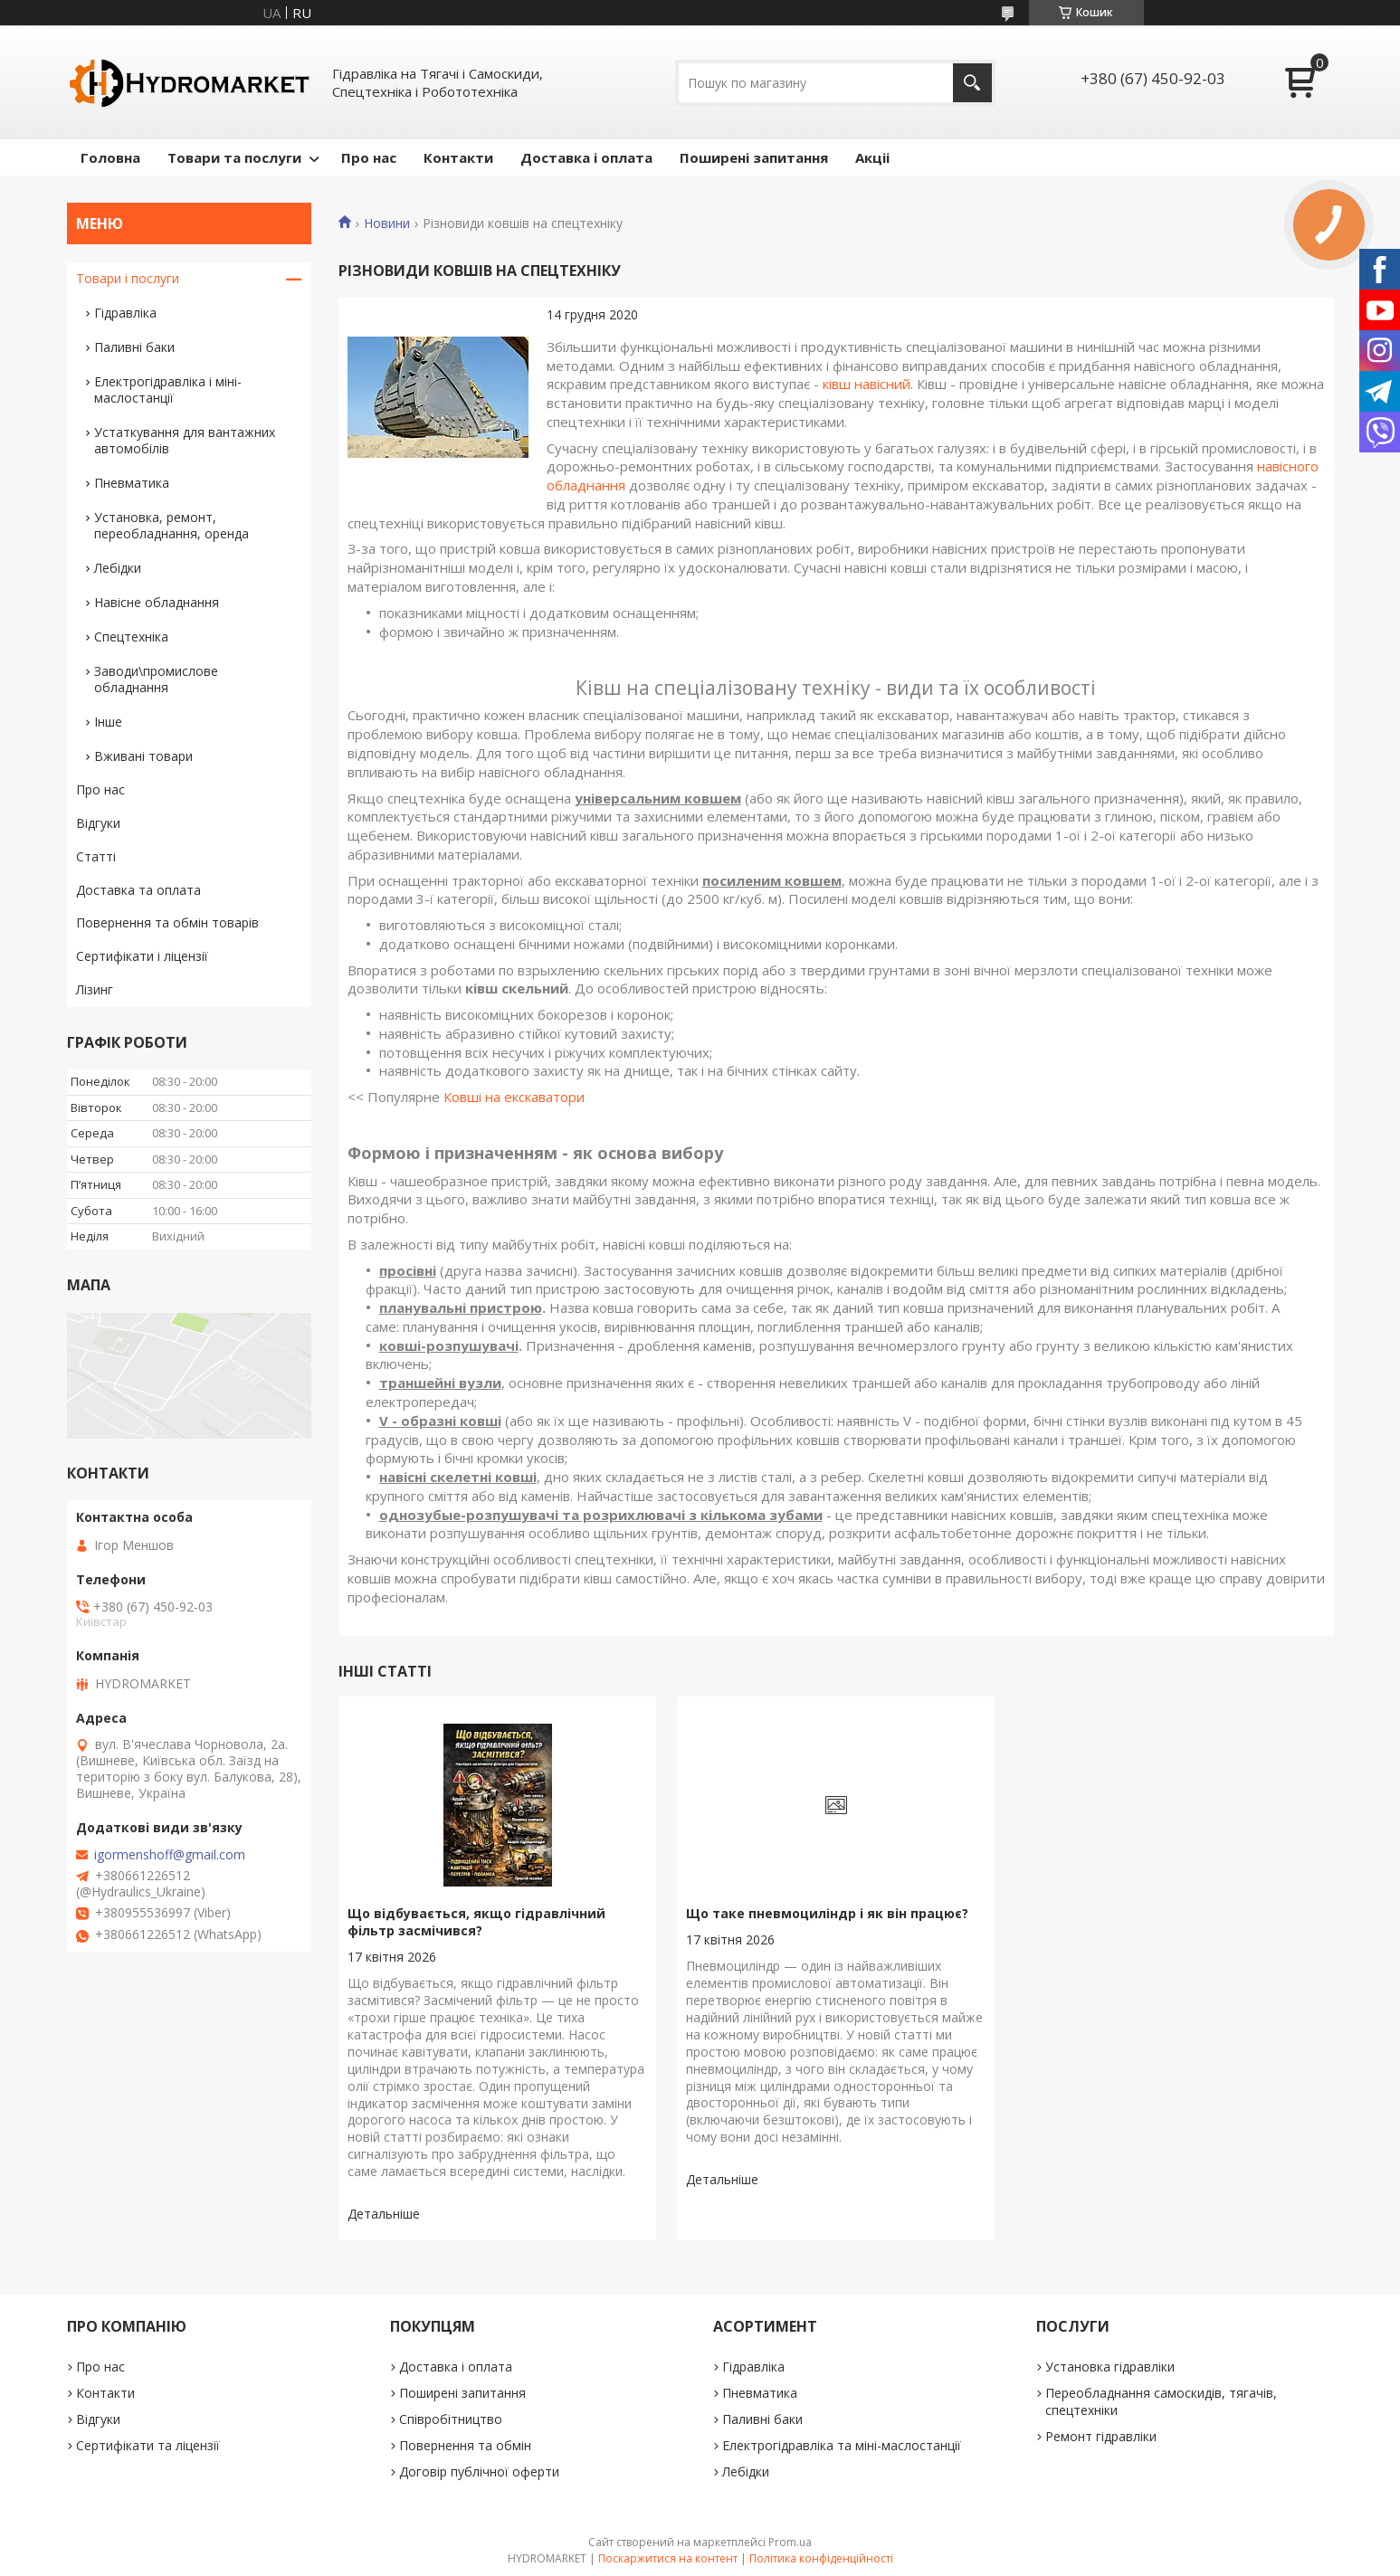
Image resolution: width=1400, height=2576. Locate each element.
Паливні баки (134, 347)
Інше (108, 721)
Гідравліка (125, 312)
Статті (96, 856)
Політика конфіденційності (821, 2558)
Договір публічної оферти (479, 2471)
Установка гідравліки (1110, 2366)
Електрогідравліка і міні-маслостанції (168, 389)
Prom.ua (790, 2542)
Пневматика (131, 482)
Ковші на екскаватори (514, 1097)
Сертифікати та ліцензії (148, 2445)
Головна (110, 157)
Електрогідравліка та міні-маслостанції (841, 2445)
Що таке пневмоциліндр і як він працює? (827, 1913)
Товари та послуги (234, 157)
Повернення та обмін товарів (167, 922)
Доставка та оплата (138, 889)
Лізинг (94, 989)
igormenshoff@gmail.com (169, 1855)
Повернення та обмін (465, 2445)
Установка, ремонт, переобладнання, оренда (171, 525)
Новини (387, 223)
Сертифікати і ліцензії (142, 956)
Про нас (368, 157)
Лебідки (117, 567)
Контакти (458, 157)
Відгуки (98, 823)
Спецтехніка (131, 636)
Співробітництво (450, 2419)
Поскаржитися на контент (668, 2558)
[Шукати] (972, 82)
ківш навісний (866, 384)
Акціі (872, 157)
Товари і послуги (127, 278)
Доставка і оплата (586, 157)
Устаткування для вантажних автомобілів (184, 440)
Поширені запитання (754, 157)
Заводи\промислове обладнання (156, 679)
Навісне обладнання (156, 602)
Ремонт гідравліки (1101, 2436)
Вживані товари (143, 756)
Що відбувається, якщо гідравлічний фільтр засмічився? (476, 1922)
